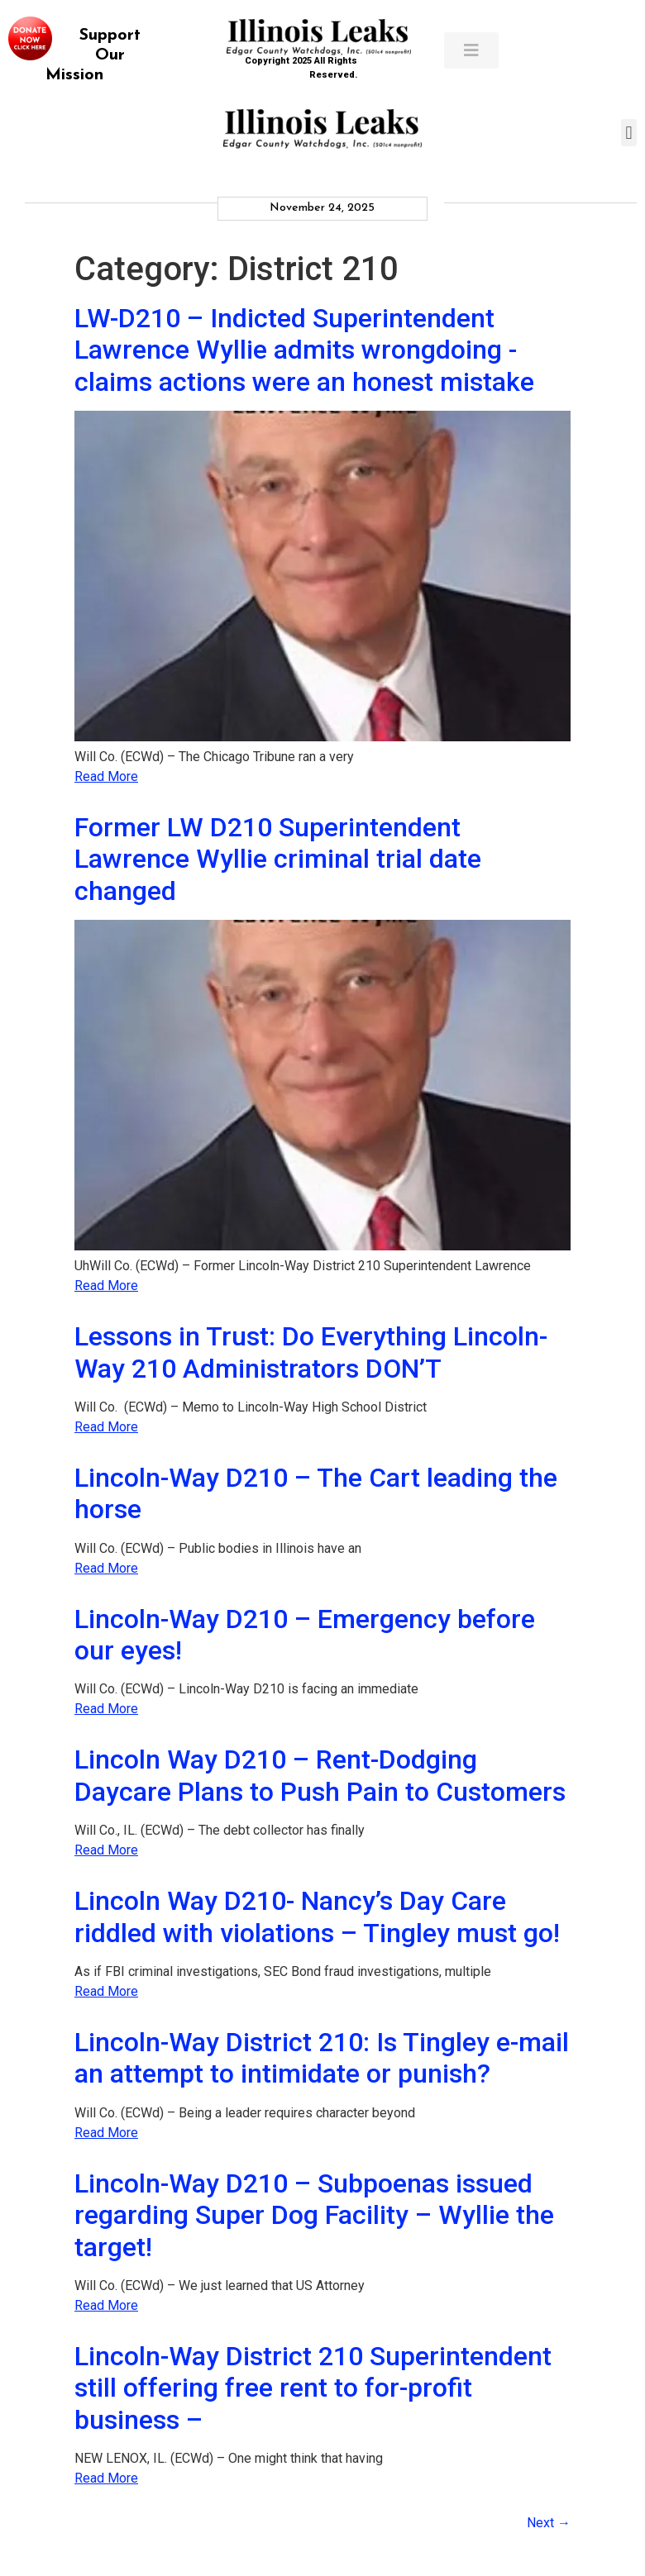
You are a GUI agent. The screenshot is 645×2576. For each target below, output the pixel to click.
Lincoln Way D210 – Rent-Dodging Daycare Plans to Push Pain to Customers (320, 1775)
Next (549, 2523)
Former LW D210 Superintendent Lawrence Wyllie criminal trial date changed (277, 859)
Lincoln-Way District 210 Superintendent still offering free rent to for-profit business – (313, 2388)
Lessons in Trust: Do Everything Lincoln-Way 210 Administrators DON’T (310, 1352)
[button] (629, 132)
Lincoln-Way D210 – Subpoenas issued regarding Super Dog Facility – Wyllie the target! (314, 2215)
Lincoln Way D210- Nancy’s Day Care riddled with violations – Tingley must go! (317, 1916)
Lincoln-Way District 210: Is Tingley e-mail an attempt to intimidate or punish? (321, 2057)
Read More (106, 776)
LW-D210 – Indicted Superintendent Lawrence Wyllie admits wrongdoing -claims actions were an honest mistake (304, 350)
